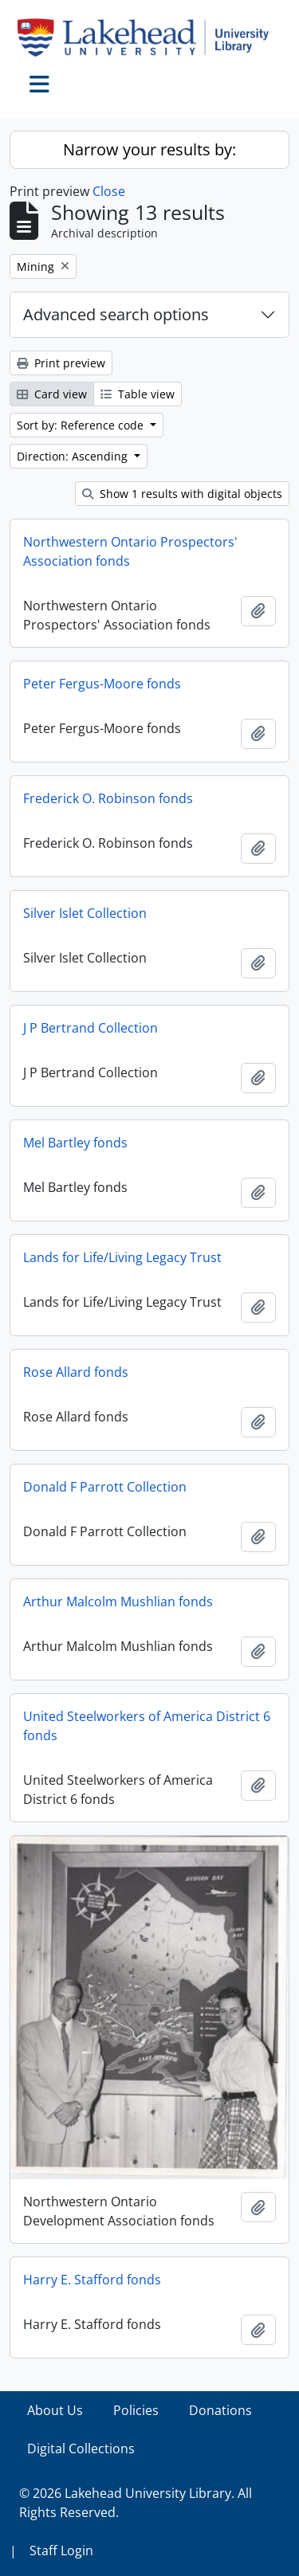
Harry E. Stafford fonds (92, 2279)
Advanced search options (116, 314)
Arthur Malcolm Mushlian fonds (118, 1601)
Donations (220, 2410)
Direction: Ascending (74, 456)
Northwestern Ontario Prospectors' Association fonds (130, 551)
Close (108, 191)
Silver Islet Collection (85, 913)
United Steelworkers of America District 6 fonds (146, 1726)
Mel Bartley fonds (75, 1142)
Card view (52, 394)
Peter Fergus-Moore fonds (102, 683)
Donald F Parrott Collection (105, 1487)
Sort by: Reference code (82, 425)
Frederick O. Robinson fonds (108, 798)
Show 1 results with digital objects (182, 493)
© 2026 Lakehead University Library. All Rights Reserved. (135, 2502)
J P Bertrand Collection (90, 1028)
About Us (55, 2410)
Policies (136, 2410)
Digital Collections (81, 2448)
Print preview (61, 363)
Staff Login (61, 2550)
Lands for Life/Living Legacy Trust (122, 1257)
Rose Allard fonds (75, 1372)
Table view (137, 394)
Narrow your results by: (149, 149)
